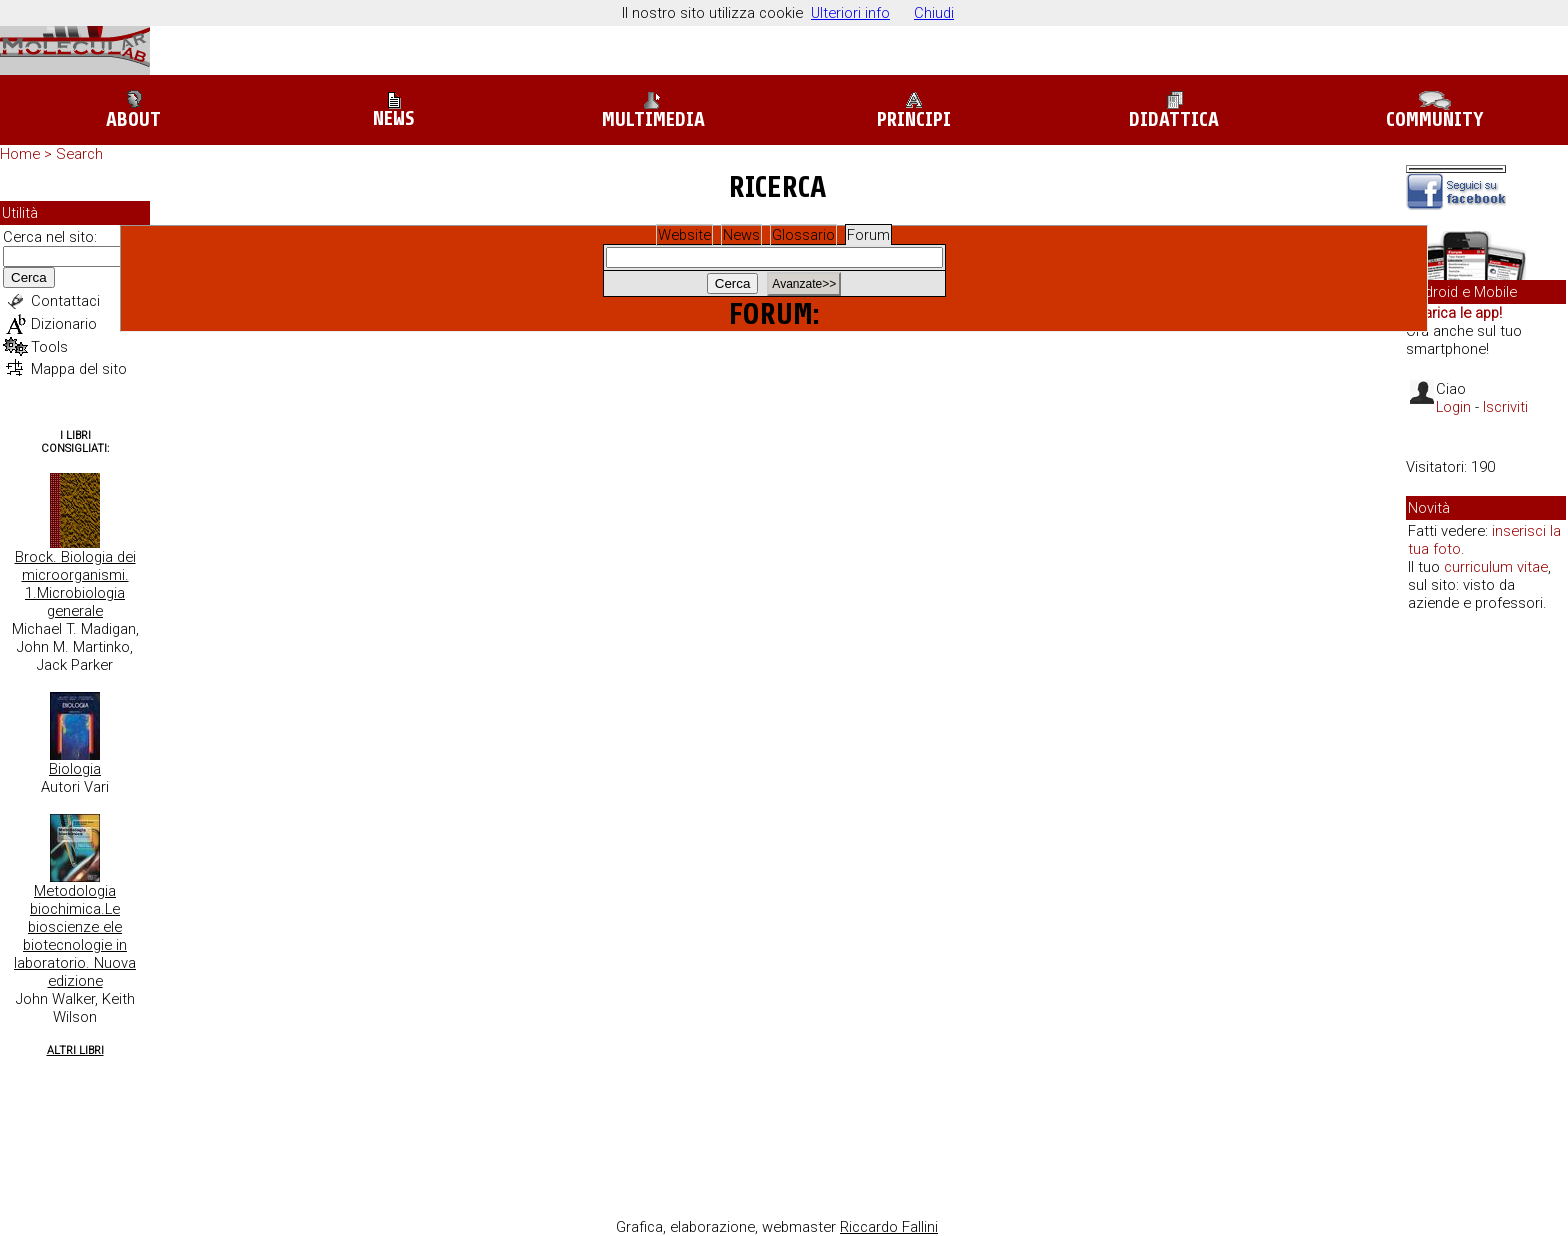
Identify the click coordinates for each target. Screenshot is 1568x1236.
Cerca (29, 277)
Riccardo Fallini (889, 1227)
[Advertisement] (1486, 934)
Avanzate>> (804, 284)
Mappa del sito (79, 369)
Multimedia (653, 110)
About (133, 110)
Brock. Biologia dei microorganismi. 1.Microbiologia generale (75, 584)
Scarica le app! (1454, 313)
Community (1435, 111)
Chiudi (934, 13)
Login (1453, 407)
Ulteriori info (850, 13)
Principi (914, 110)
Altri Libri (75, 1050)
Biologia (75, 769)
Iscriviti (1505, 407)
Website (684, 235)
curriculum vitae (1496, 567)
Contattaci (65, 301)
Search (79, 154)
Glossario (803, 235)
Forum (868, 235)
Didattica (1174, 110)
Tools (49, 347)
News (393, 111)
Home (20, 154)
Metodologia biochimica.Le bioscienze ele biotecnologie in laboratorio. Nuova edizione (75, 936)
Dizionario (64, 324)
